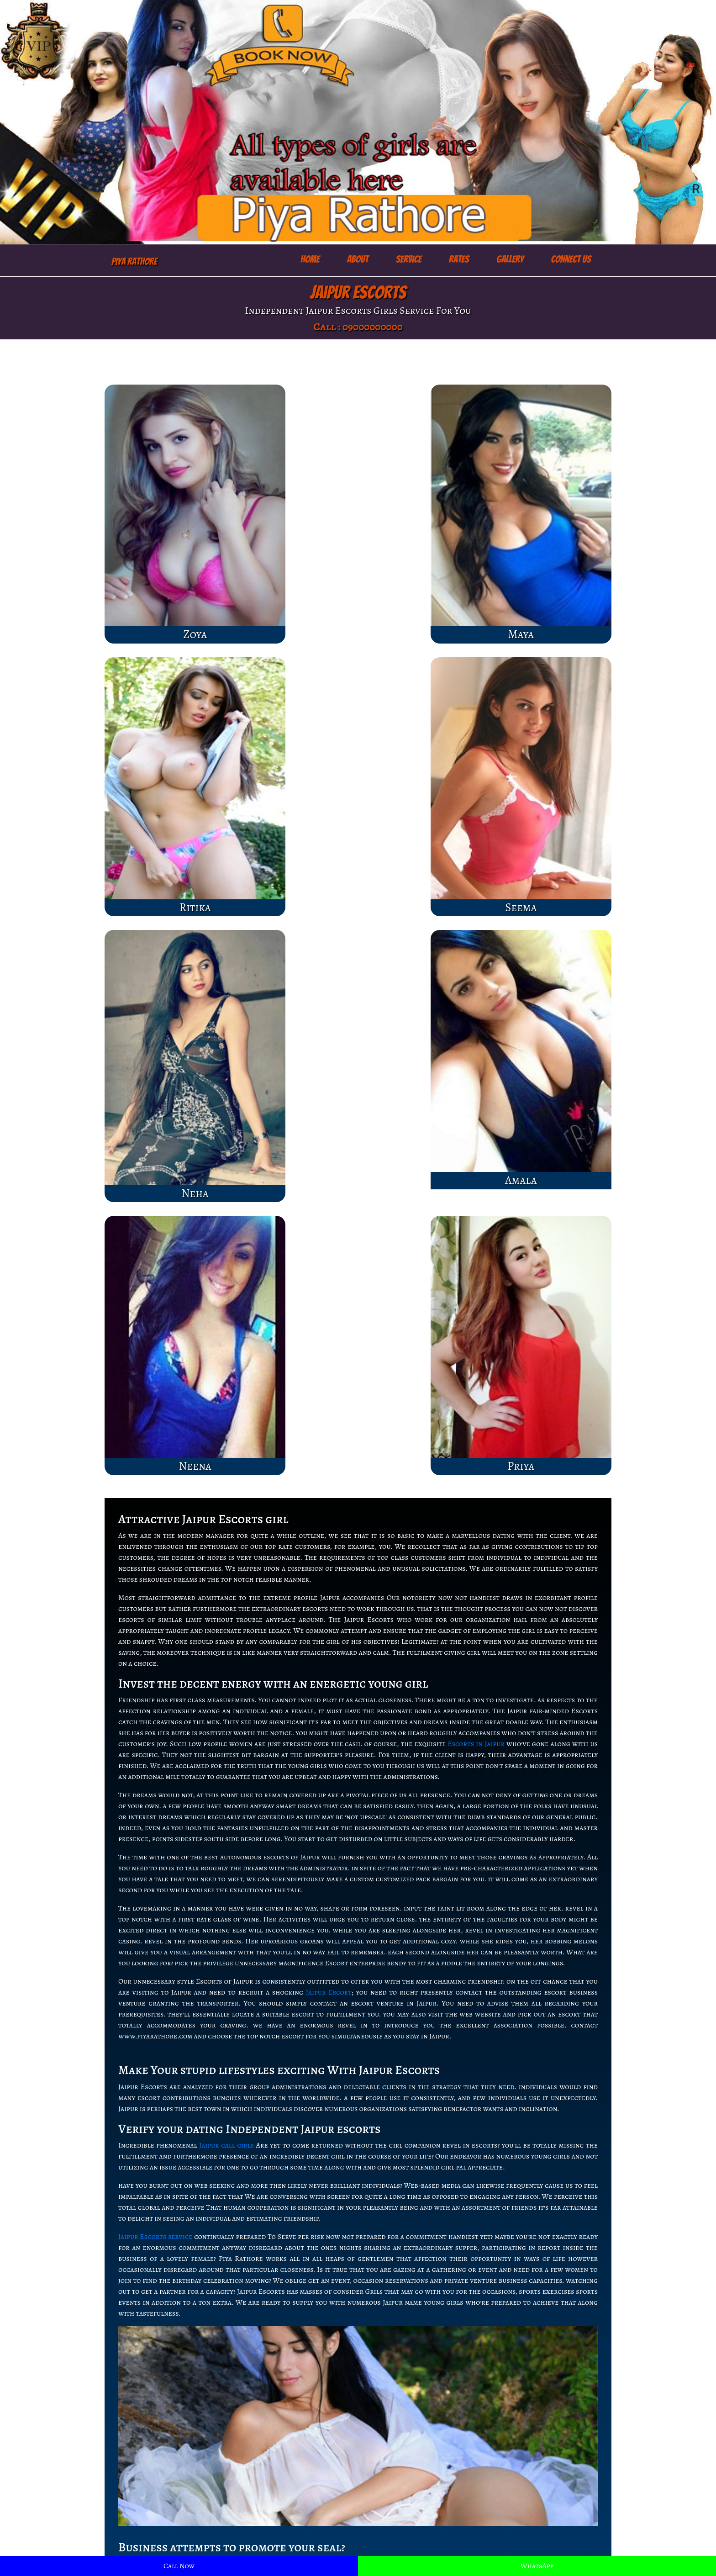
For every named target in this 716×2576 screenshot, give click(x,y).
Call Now (179, 2566)
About (358, 259)
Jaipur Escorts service (155, 1528)
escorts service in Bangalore (414, 2515)
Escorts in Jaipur (476, 1035)
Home (310, 259)
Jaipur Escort (329, 1284)
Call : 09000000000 (357, 326)
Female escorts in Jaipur (276, 2515)
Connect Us (571, 259)
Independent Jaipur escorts (551, 2034)
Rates (459, 259)
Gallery (510, 259)
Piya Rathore (134, 261)
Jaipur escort (257, 2504)
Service (408, 259)
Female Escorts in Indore (408, 2471)
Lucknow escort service (406, 2482)
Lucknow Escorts (265, 2471)
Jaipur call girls (226, 1437)
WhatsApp (537, 2566)
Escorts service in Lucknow (412, 2504)
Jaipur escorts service (272, 2493)
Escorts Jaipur (260, 2482)
